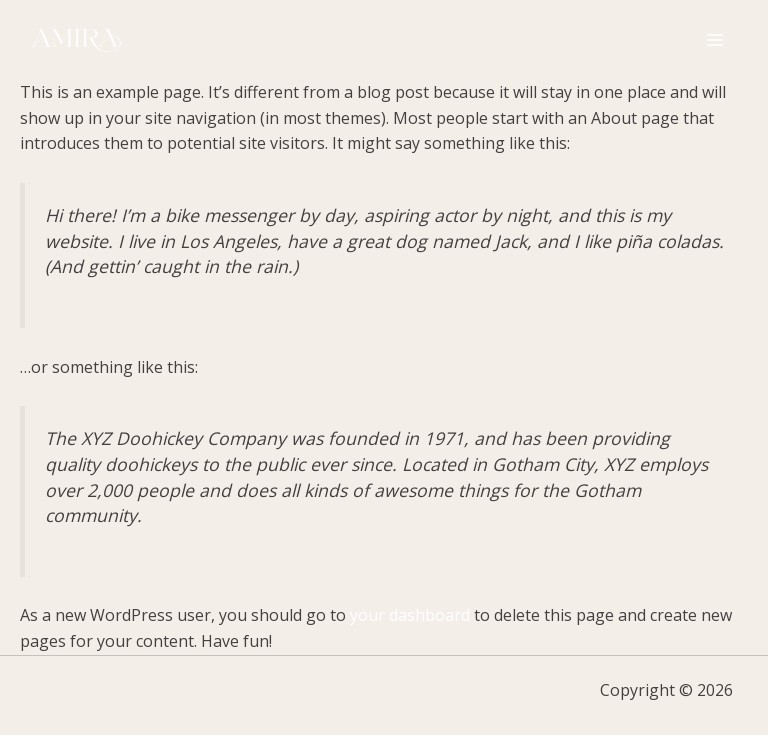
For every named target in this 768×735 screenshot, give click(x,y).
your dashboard (410, 615)
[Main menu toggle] (715, 40)
